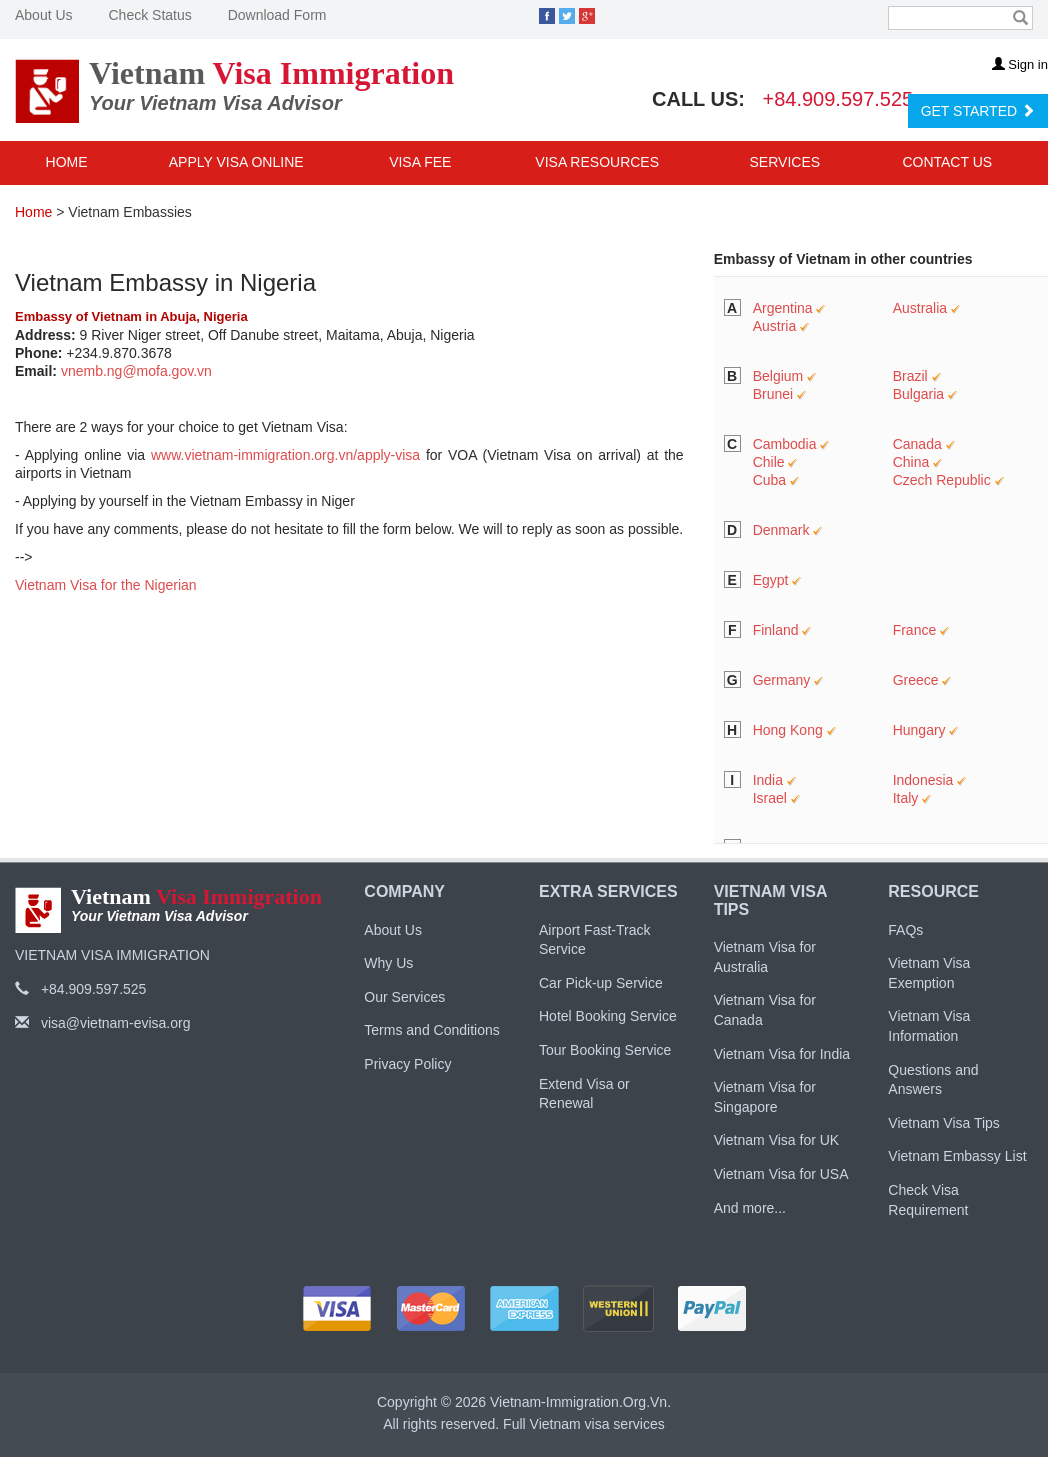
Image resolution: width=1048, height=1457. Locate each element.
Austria (775, 326)
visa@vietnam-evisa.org (103, 1023)
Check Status (149, 15)
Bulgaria (918, 394)
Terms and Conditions (431, 1030)
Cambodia (785, 444)
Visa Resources (599, 162)
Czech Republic (942, 480)
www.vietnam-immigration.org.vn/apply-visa (285, 455)
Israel (770, 798)
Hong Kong (788, 730)
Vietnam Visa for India (782, 1054)
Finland (776, 630)
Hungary (919, 730)
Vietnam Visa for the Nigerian (106, 585)
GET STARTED (978, 111)
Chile (769, 462)
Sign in (1020, 64)
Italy (906, 798)
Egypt (771, 580)
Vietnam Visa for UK (777, 1140)
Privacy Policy (407, 1064)
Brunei (773, 394)
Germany (782, 680)
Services (787, 162)
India (768, 780)
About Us (44, 15)
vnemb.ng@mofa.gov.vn (136, 371)
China (911, 462)
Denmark (781, 530)
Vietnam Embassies (129, 212)
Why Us (388, 963)
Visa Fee (420, 162)
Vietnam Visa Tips (944, 1123)
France (915, 630)
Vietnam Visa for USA (781, 1174)
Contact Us (947, 162)
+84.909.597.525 (838, 99)
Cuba (769, 480)
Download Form (277, 15)
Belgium (778, 376)
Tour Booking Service (605, 1050)
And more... (750, 1208)
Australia (920, 308)
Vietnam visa (570, 1424)
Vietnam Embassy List (957, 1156)
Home (67, 162)
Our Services (404, 997)
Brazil (910, 376)
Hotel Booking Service (608, 1016)
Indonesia (923, 780)
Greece (916, 680)
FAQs (905, 930)
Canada (917, 444)
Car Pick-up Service (601, 983)
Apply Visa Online (236, 162)
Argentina (783, 308)
